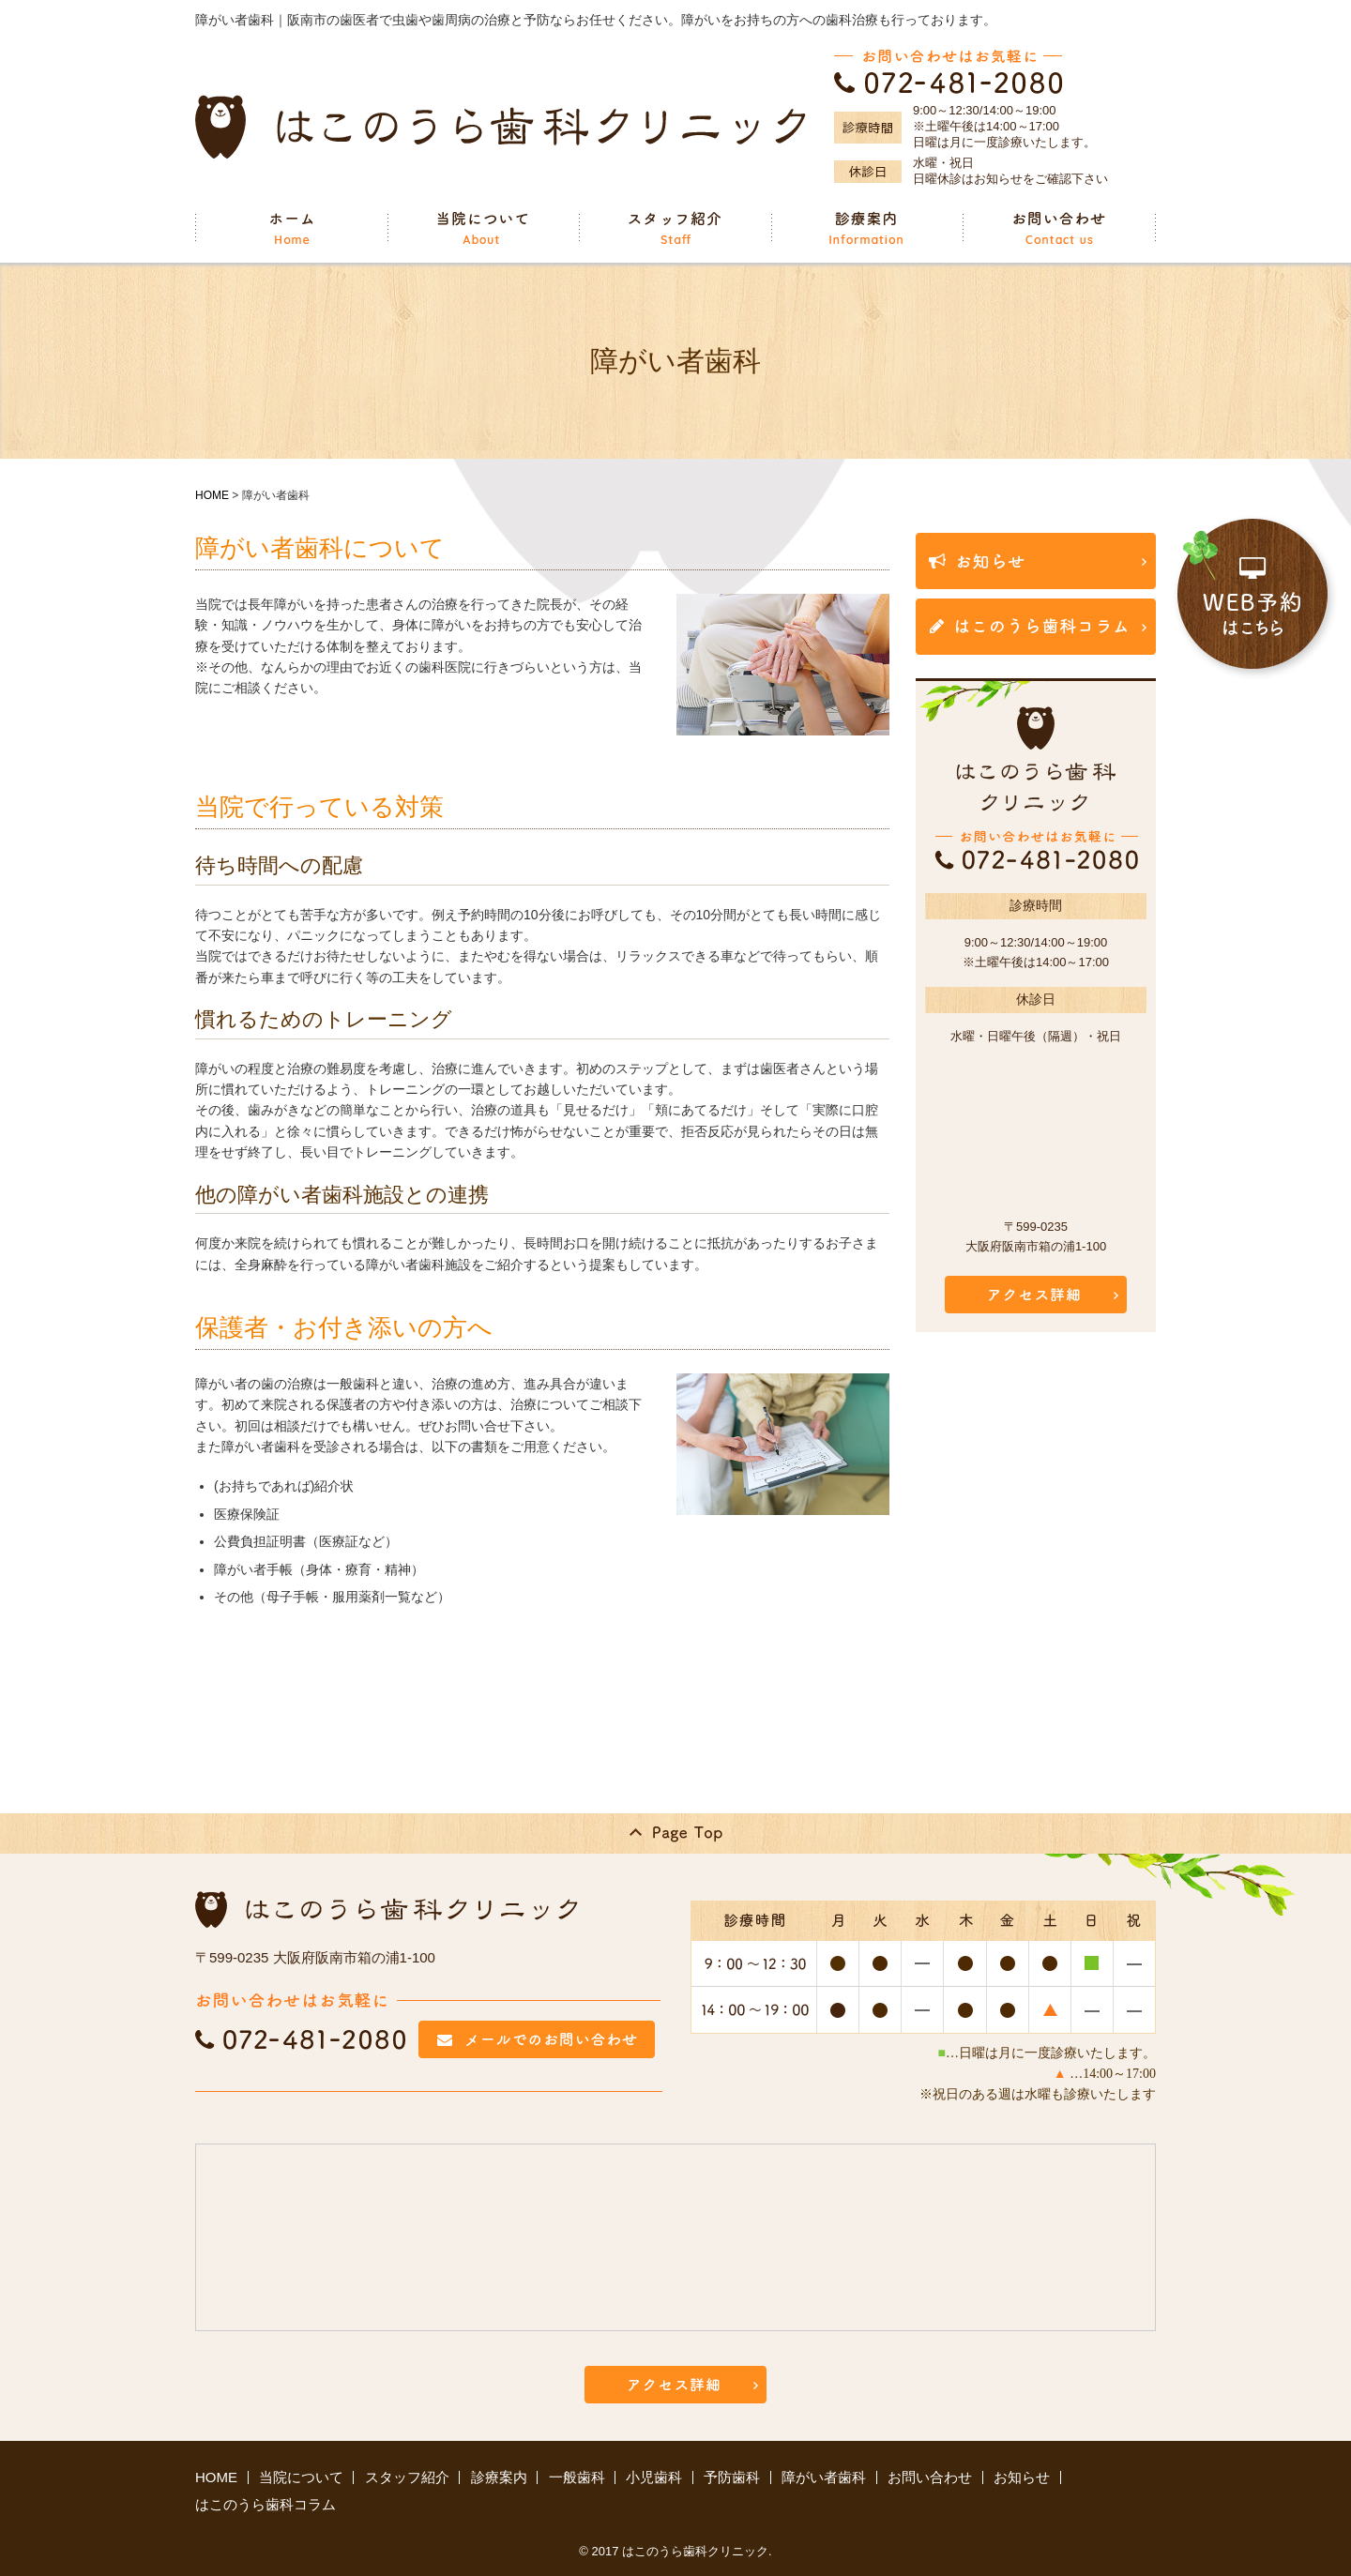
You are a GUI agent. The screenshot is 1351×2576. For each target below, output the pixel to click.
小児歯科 (654, 2477)
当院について (301, 2477)
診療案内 (499, 2477)
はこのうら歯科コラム (265, 2504)
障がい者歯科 (824, 2477)
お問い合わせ (930, 2477)
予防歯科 (732, 2477)
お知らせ (1022, 2477)
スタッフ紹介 (407, 2477)
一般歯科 (577, 2477)
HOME (212, 495)
